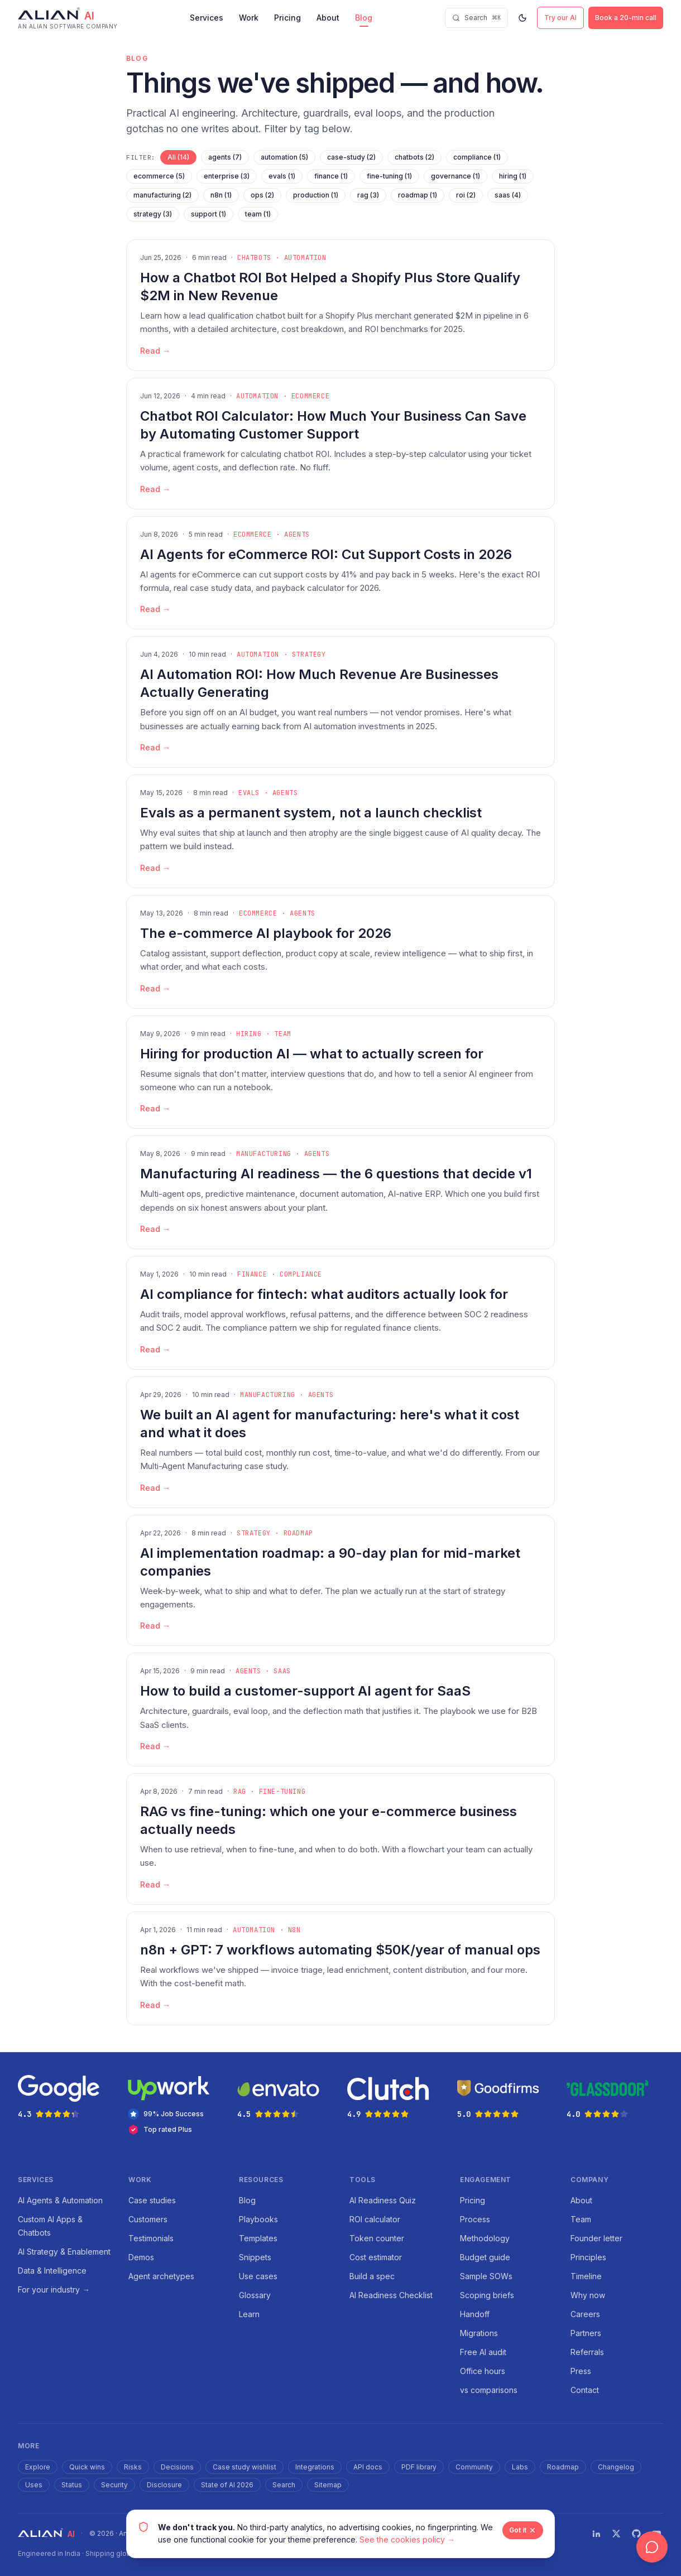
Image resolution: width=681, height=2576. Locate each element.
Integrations (314, 2467)
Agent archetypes (161, 2276)
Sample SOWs (486, 2276)
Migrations (479, 2333)
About (327, 17)
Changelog (616, 2467)
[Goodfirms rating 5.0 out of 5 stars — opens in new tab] (505, 2097)
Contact (584, 2390)
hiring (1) (512, 176)
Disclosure (164, 2485)
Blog (363, 18)
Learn (249, 2314)
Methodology (485, 2238)
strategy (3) (152, 214)
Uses (33, 2485)
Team (580, 2219)
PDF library (419, 2467)
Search (283, 2485)
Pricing (287, 17)
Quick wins (87, 2467)
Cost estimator (375, 2257)
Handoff (475, 2314)
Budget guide (485, 2257)
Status (71, 2485)
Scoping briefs (487, 2295)
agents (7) (225, 157)
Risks (133, 2467)
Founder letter (596, 2238)
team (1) (258, 214)
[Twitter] (616, 2533)
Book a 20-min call (625, 17)
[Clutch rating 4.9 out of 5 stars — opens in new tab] (395, 2097)
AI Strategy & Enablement (64, 2251)
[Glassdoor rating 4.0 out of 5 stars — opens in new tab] (615, 2097)
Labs (520, 2467)
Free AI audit (483, 2352)
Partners (585, 2333)
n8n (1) (221, 195)
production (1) (315, 195)
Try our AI (560, 17)
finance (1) (331, 176)
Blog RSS (487, 2533)
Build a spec (372, 2276)
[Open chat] (652, 2547)
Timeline (586, 2276)
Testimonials (151, 2238)
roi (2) (466, 195)
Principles (588, 2257)
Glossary (255, 2295)
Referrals (587, 2352)
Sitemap (328, 2485)
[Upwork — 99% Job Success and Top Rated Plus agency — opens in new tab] (176, 2105)
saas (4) (508, 195)
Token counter (376, 2238)
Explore (37, 2467)
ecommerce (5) (159, 176)
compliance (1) (477, 157)
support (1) (208, 214)
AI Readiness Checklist (391, 2295)
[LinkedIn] (596, 2533)
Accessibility (436, 2533)
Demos (141, 2257)
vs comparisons (488, 2390)
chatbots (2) (414, 157)
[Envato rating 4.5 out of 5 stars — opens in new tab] (285, 2097)
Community (474, 2467)
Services (206, 17)
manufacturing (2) (162, 195)
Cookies (386, 2533)
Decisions (177, 2467)
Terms (346, 2533)
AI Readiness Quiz (382, 2200)
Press (580, 2371)
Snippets (255, 2257)
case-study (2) (351, 157)
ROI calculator (374, 2219)
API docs (367, 2467)
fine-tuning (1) (389, 176)
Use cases (258, 2276)
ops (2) (262, 195)
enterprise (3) (227, 176)
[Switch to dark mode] (522, 18)
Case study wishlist (244, 2467)
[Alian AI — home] (68, 18)
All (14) (178, 157)
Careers (585, 2314)
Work (248, 17)
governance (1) (455, 176)
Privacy (308, 2533)
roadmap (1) (417, 195)
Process (475, 2219)
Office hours (482, 2371)
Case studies (152, 2200)
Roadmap (563, 2467)
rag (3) (368, 195)
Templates (258, 2238)
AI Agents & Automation (60, 2200)
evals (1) (281, 176)
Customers (147, 2219)
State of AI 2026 (227, 2485)
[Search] (476, 18)
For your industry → (54, 2289)
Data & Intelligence (52, 2270)
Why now (587, 2295)
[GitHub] (636, 2533)
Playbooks (258, 2219)
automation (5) (284, 157)
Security (114, 2485)
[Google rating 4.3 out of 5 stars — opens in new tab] (66, 2097)
